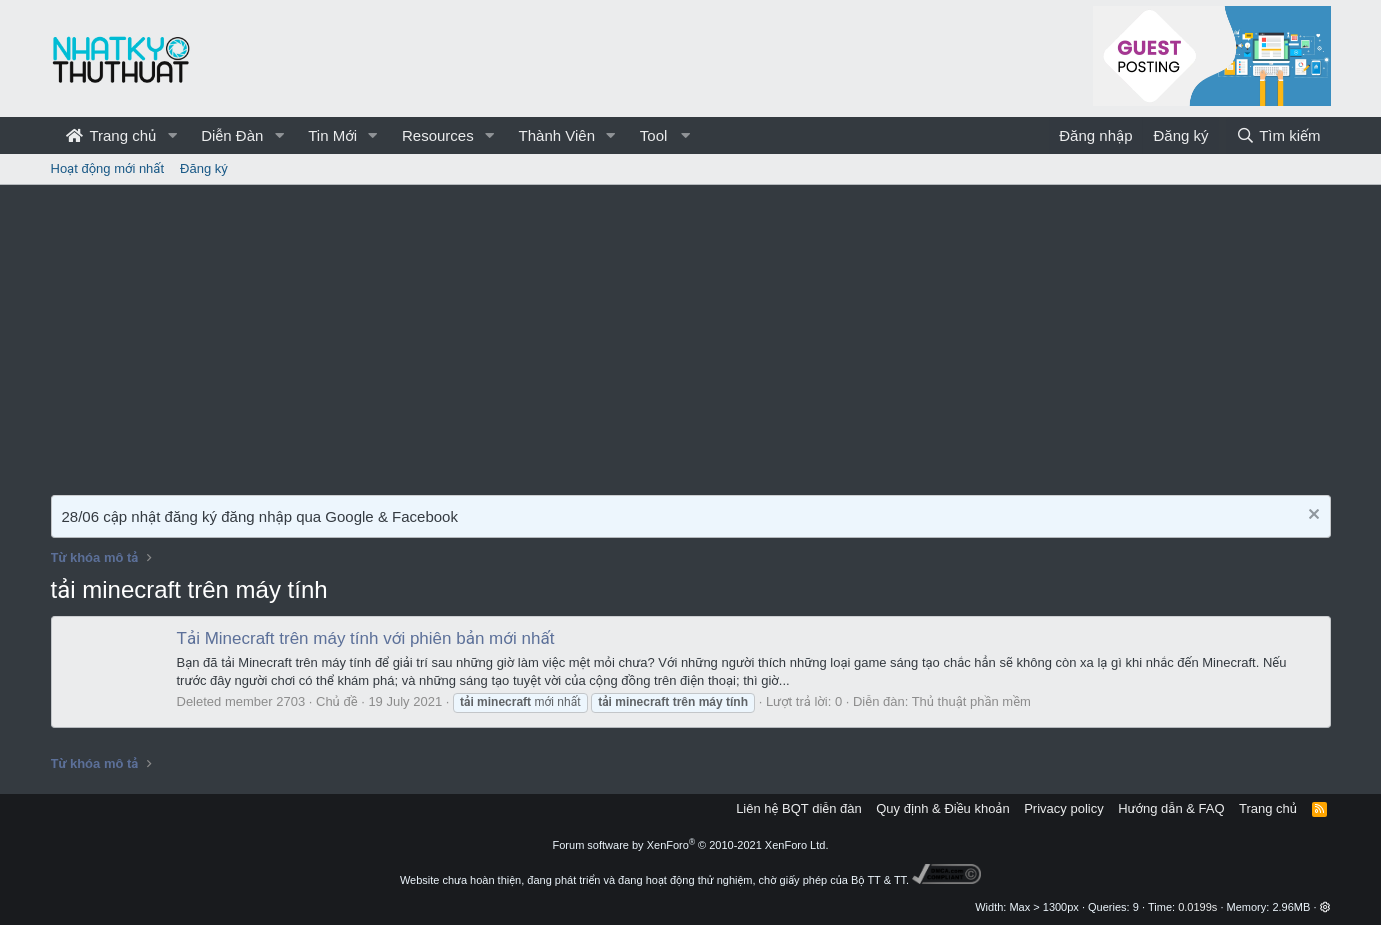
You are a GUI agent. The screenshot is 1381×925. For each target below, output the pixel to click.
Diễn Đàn (232, 135)
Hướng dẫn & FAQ (1171, 808)
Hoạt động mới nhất (108, 168)
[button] (172, 135)
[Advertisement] (691, 335)
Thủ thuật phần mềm (971, 701)
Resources (438, 135)
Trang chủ (111, 135)
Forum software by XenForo (691, 845)
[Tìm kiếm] (1278, 135)
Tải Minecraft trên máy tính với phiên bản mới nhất (366, 638)
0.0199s (1197, 907)
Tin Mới (332, 135)
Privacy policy (1063, 808)
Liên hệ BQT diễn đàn (799, 808)
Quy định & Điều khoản (942, 808)
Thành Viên (557, 135)
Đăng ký (204, 168)
